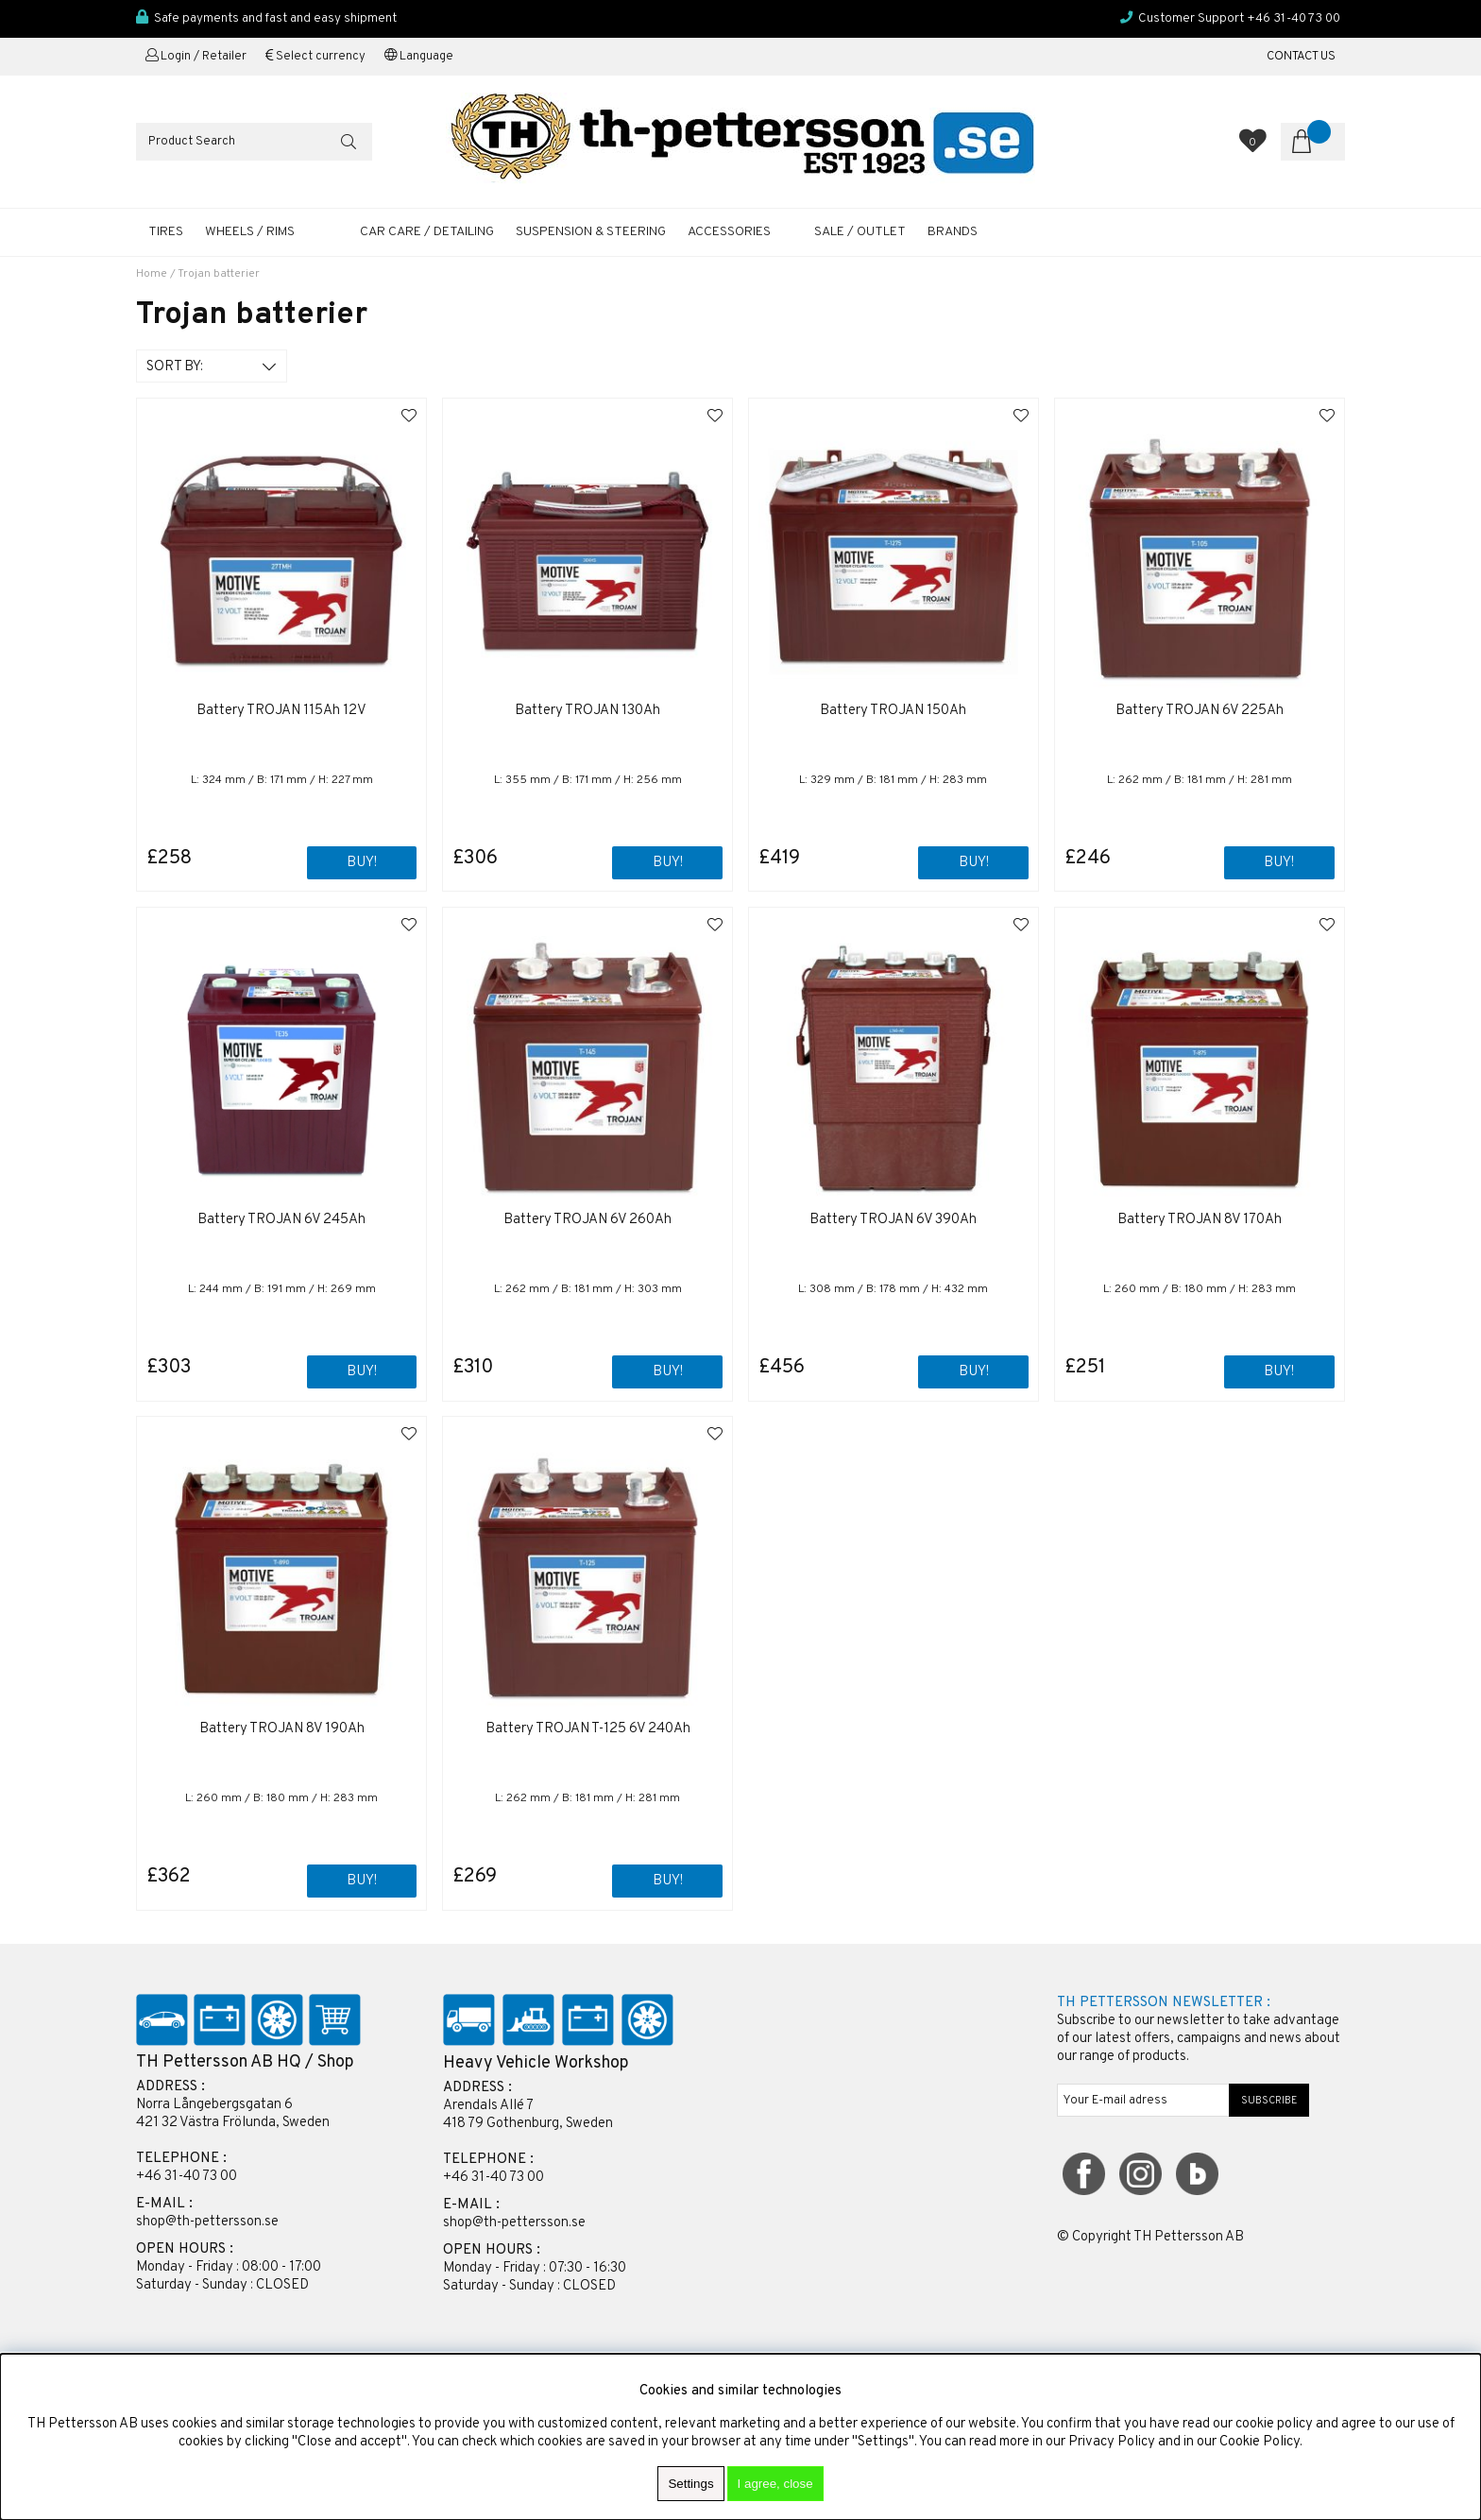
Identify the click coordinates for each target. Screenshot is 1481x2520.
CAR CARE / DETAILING (427, 232)
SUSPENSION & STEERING (591, 232)
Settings (690, 2484)
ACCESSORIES (729, 232)
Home (151, 273)
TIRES (165, 232)
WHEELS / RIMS (250, 232)
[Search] (254, 142)
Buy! (1279, 863)
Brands (953, 232)
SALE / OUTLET (860, 232)
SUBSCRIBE (1269, 2100)
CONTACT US (1301, 56)
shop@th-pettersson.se (207, 2222)
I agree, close (775, 2484)
